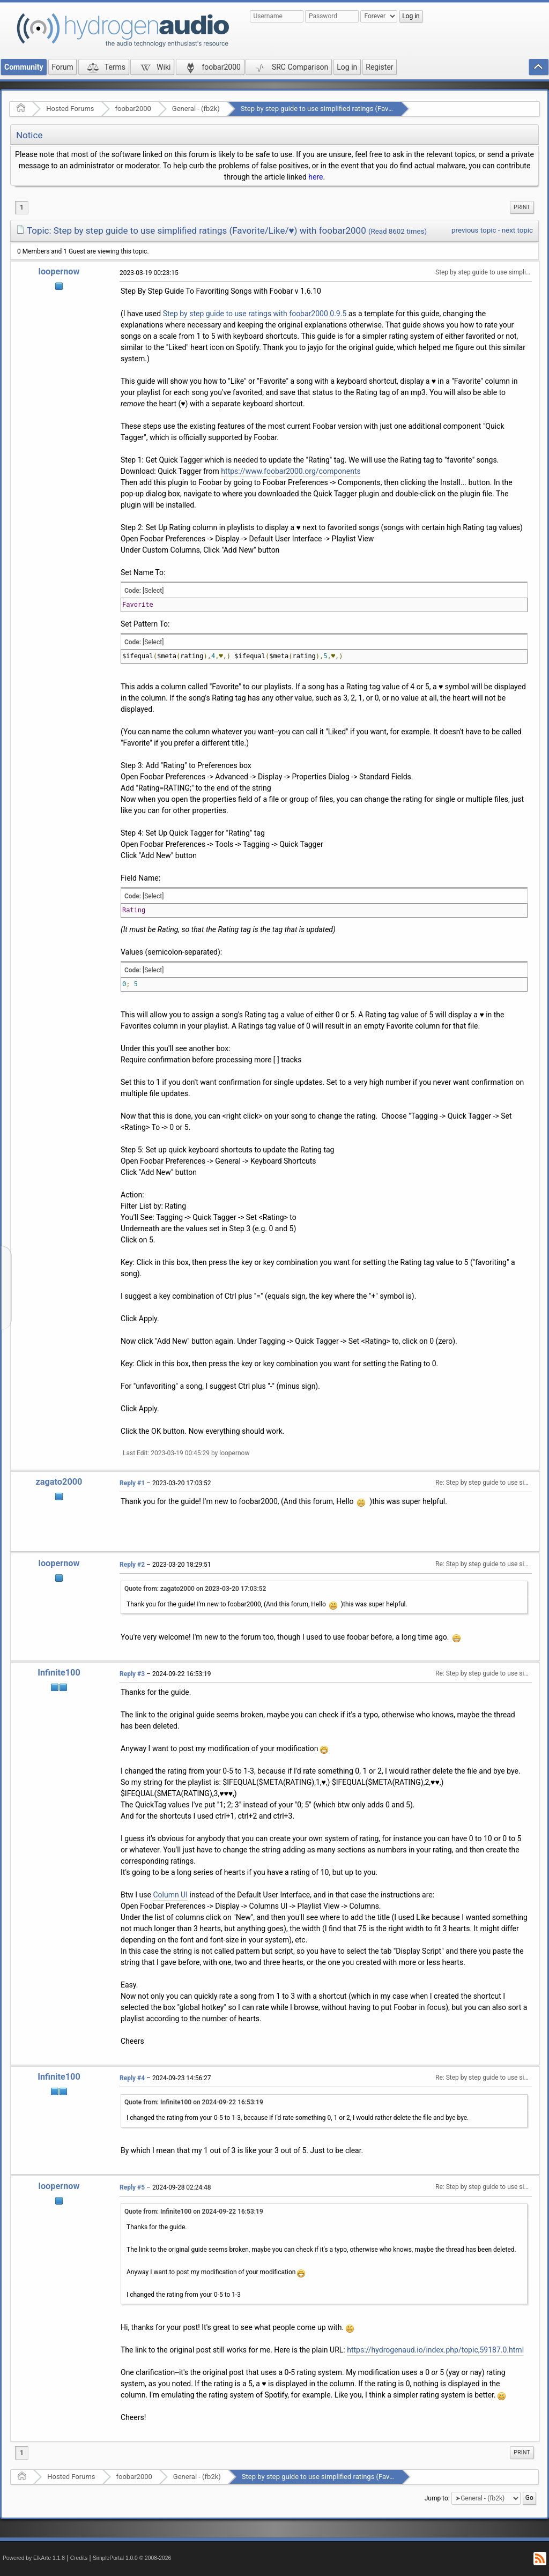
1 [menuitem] (22, 207)
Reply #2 (132, 1564)
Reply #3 (132, 1674)
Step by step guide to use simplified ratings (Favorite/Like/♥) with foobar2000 (360, 109)
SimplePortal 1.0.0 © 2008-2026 (132, 2558)
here (315, 177)
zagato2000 (59, 1482)
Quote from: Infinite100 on (193, 2102)
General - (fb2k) (196, 109)
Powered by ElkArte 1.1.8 (34, 2558)
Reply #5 (132, 2187)
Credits (79, 2558)
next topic (517, 230)
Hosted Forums (70, 109)
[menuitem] (522, 207)
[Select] (153, 590)
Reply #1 (132, 1483)
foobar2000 (133, 109)
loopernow (59, 271)
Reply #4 (132, 2078)
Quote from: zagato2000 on (195, 1588)
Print (522, 207)
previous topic (473, 230)
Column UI (170, 1894)
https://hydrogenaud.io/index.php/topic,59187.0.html (435, 2350)
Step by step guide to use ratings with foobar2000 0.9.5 (255, 313)
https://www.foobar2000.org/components (290, 471)
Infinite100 (59, 1672)
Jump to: (437, 2498)
